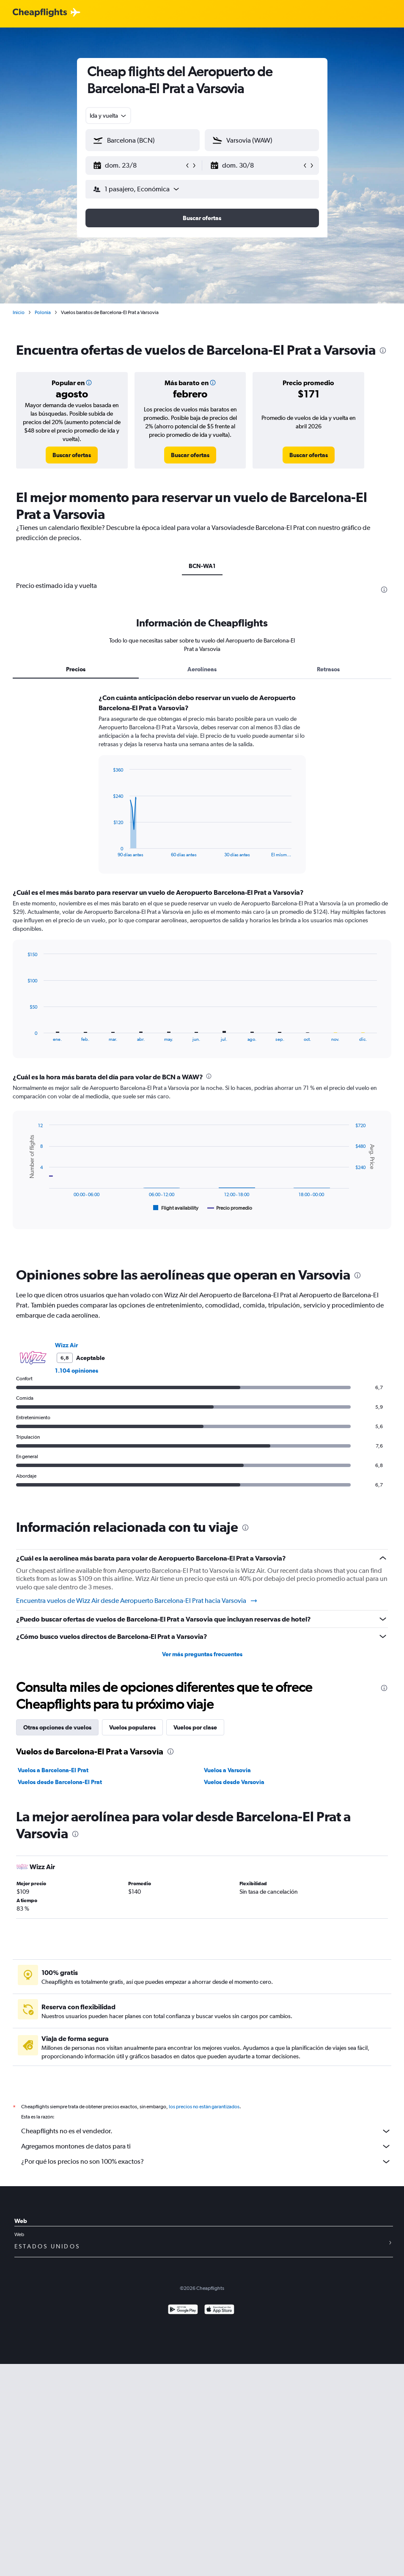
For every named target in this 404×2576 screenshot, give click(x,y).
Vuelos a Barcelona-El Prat (53, 1770)
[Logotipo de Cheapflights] (40, 13)
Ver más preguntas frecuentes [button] (202, 1654)
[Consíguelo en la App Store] (219, 2319)
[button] (138, 165)
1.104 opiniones (76, 1370)
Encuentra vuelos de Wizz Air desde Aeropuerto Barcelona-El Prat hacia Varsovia (137, 1601)
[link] (72, 455)
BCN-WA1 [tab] (202, 566)
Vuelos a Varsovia (227, 1770)
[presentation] (383, 350)
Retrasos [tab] (328, 669)
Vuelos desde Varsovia (234, 1782)
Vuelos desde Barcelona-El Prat (60, 1782)
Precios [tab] (75, 669)
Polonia (43, 312)
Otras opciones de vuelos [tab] (57, 1727)
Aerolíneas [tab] (202, 669)
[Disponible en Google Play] (183, 2319)
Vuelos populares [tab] (132, 1727)
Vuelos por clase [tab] (195, 1727)
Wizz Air (66, 1345)
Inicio (19, 312)
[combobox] (108, 115)
